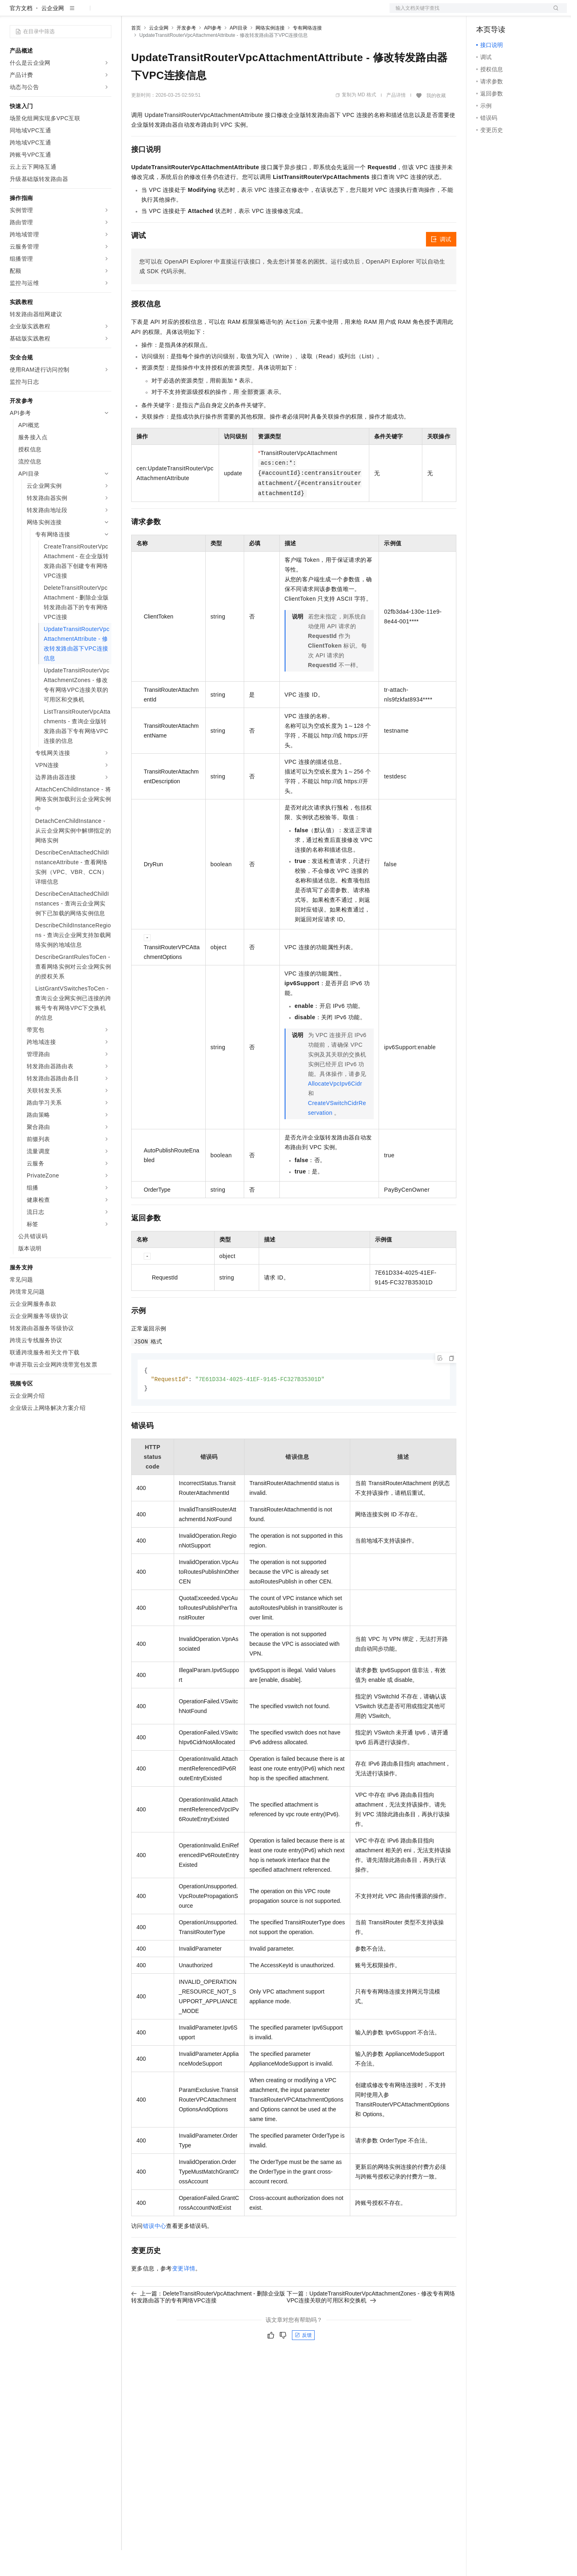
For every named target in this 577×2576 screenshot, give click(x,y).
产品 (105, 13)
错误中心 (154, 2253)
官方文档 (21, 34)
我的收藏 (436, 121)
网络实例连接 (270, 54)
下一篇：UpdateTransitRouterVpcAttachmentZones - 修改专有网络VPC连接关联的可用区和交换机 (371, 2323)
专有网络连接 (307, 54)
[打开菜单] (13, 13)
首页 (136, 54)
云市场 (197, 13)
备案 (485, 13)
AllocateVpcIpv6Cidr (335, 1109)
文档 (468, 13)
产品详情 (396, 121)
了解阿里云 (267, 13)
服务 (239, 13)
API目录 (238, 54)
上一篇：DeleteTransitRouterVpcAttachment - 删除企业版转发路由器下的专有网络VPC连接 (208, 2323)
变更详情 (184, 2295)
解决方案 (130, 13)
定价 (175, 13)
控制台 (504, 13)
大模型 (83, 13)
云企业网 (52, 34)
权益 (155, 13)
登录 (553, 13)
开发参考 (186, 54)
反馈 (303, 2362)
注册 (524, 13)
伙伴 (219, 13)
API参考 (212, 54)
